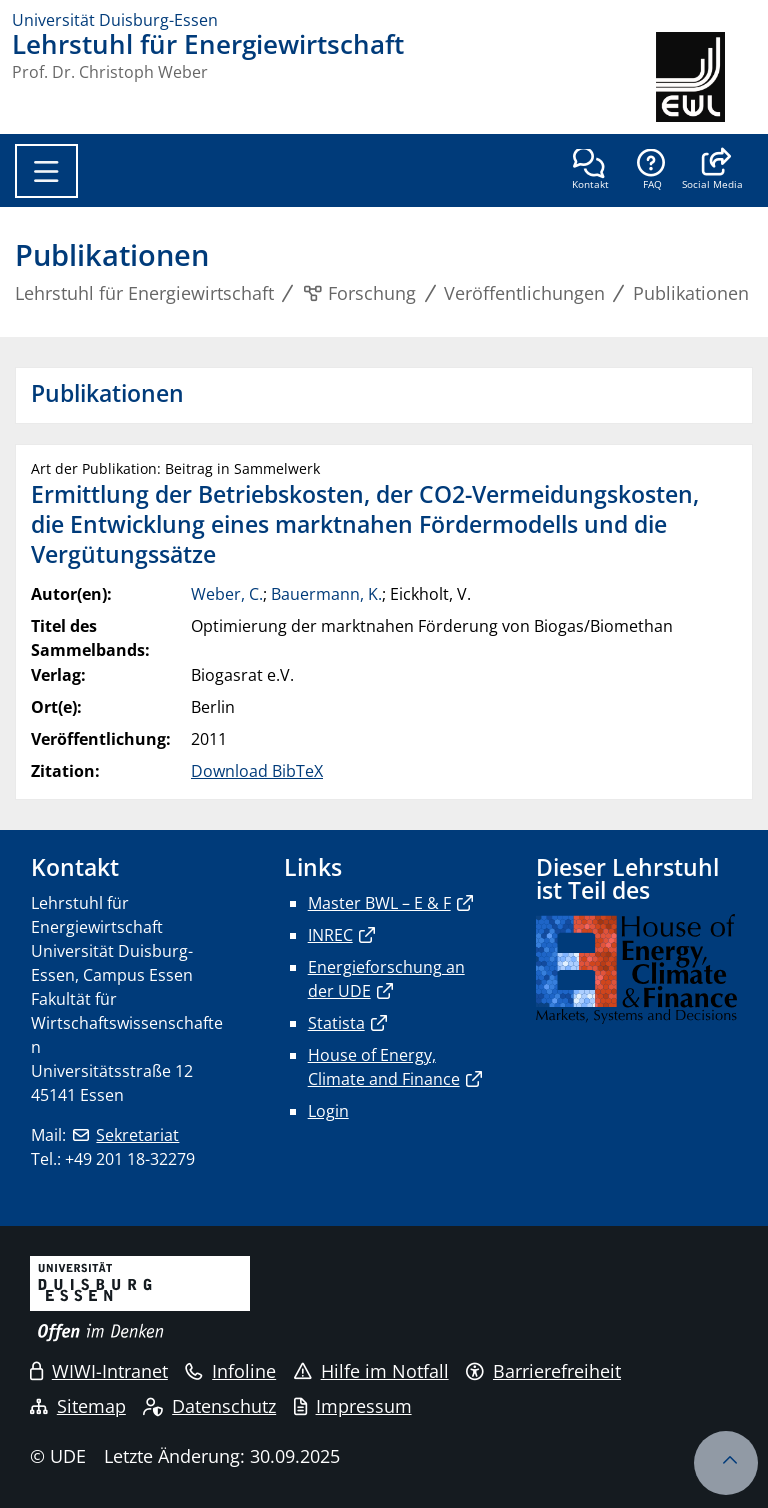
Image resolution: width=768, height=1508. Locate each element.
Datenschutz (209, 1406)
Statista (336, 1023)
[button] (712, 171)
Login (328, 1111)
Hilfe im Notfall (371, 1371)
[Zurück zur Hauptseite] (706, 77)
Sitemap (78, 1406)
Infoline (230, 1371)
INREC (330, 935)
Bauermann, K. (326, 594)
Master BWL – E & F (379, 903)
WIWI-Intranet (99, 1371)
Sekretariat (137, 1135)
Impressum (353, 1406)
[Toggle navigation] (46, 171)
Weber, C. (227, 594)
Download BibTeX (257, 771)
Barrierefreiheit (543, 1371)
